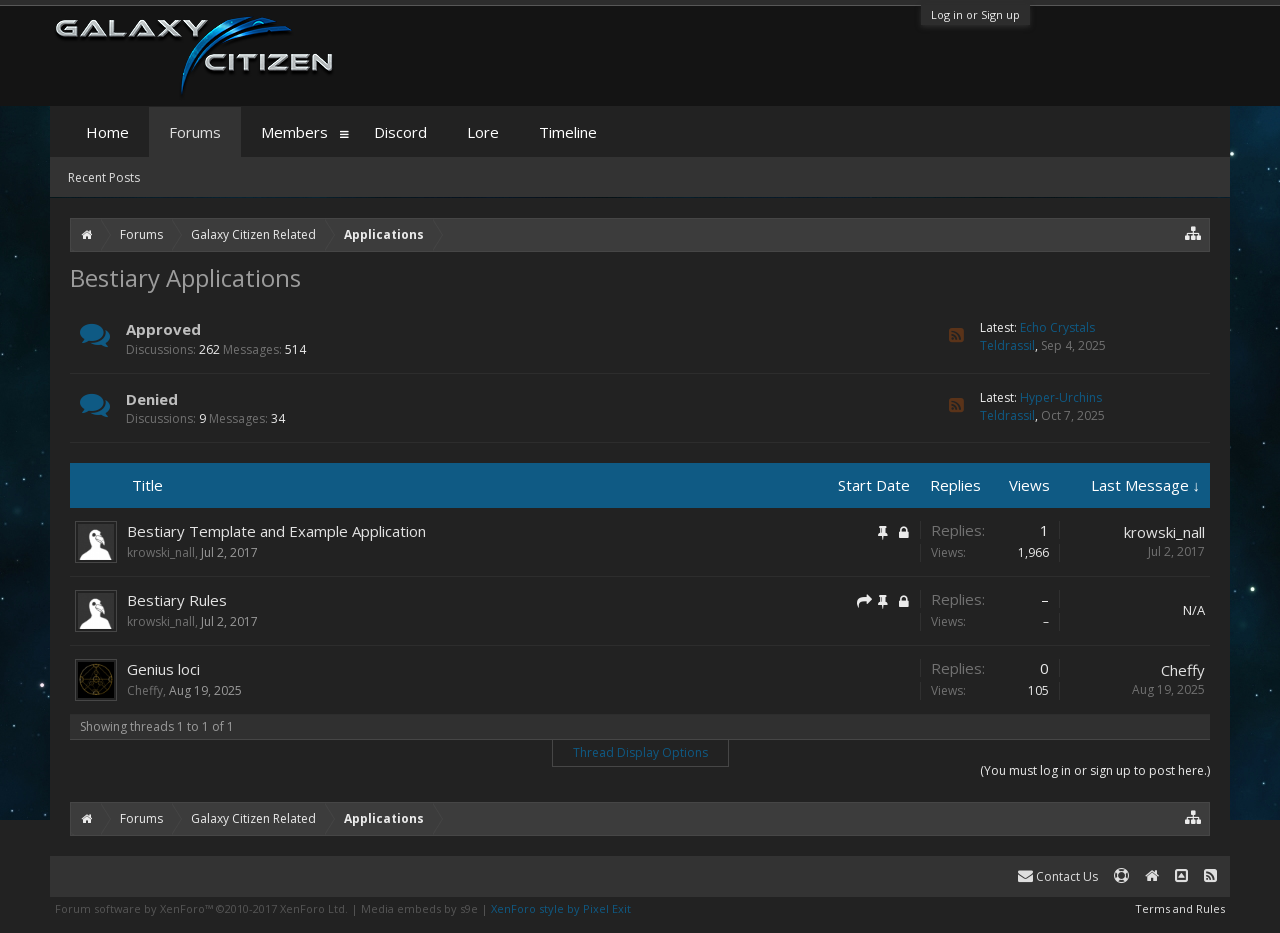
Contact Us (1058, 876)
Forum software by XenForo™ (201, 908)
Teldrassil (1007, 345)
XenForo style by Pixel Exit (561, 908)
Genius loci (163, 669)
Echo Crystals (1057, 327)
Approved (163, 329)
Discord (400, 132)
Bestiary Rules (177, 600)
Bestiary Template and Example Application (276, 531)
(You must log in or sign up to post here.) (1095, 770)
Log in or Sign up (975, 14)
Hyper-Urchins (1061, 397)
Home (107, 132)
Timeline (568, 132)
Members (294, 132)
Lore (483, 132)
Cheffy (145, 690)
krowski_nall (161, 552)
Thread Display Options (640, 752)
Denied (152, 399)
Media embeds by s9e (419, 908)
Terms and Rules (1180, 908)
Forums (195, 132)
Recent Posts (104, 177)
